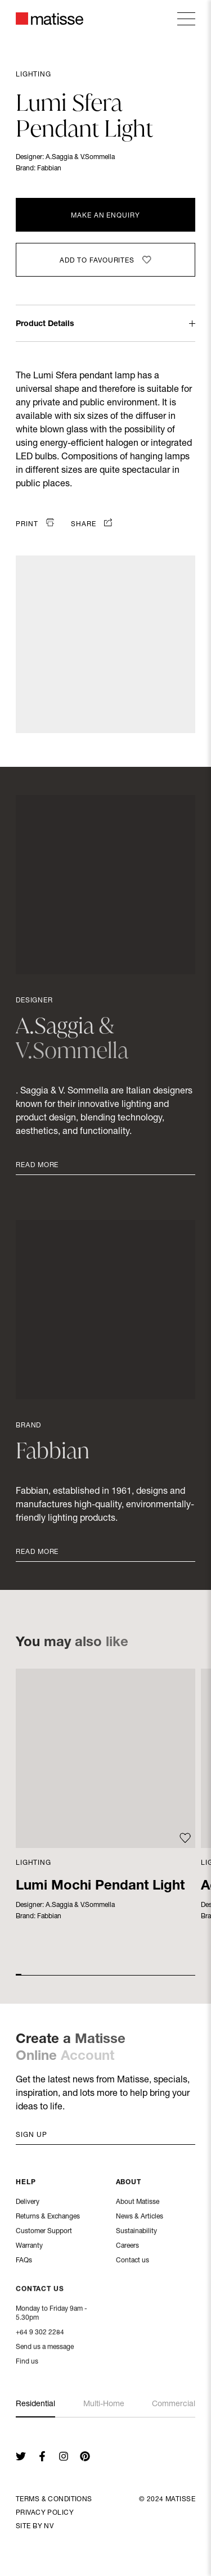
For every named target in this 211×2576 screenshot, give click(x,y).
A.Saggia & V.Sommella (80, 157)
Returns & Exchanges (48, 2218)
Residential (35, 2404)
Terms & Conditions (54, 2499)
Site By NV (34, 2526)
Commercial (173, 2404)
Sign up (31, 2135)
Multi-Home (103, 2404)
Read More (37, 1165)
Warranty (29, 2247)
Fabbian (49, 168)
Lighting (33, 74)
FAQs (24, 2261)
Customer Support (44, 2232)
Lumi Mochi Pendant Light (100, 1886)
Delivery (27, 2203)
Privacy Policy (45, 2513)
